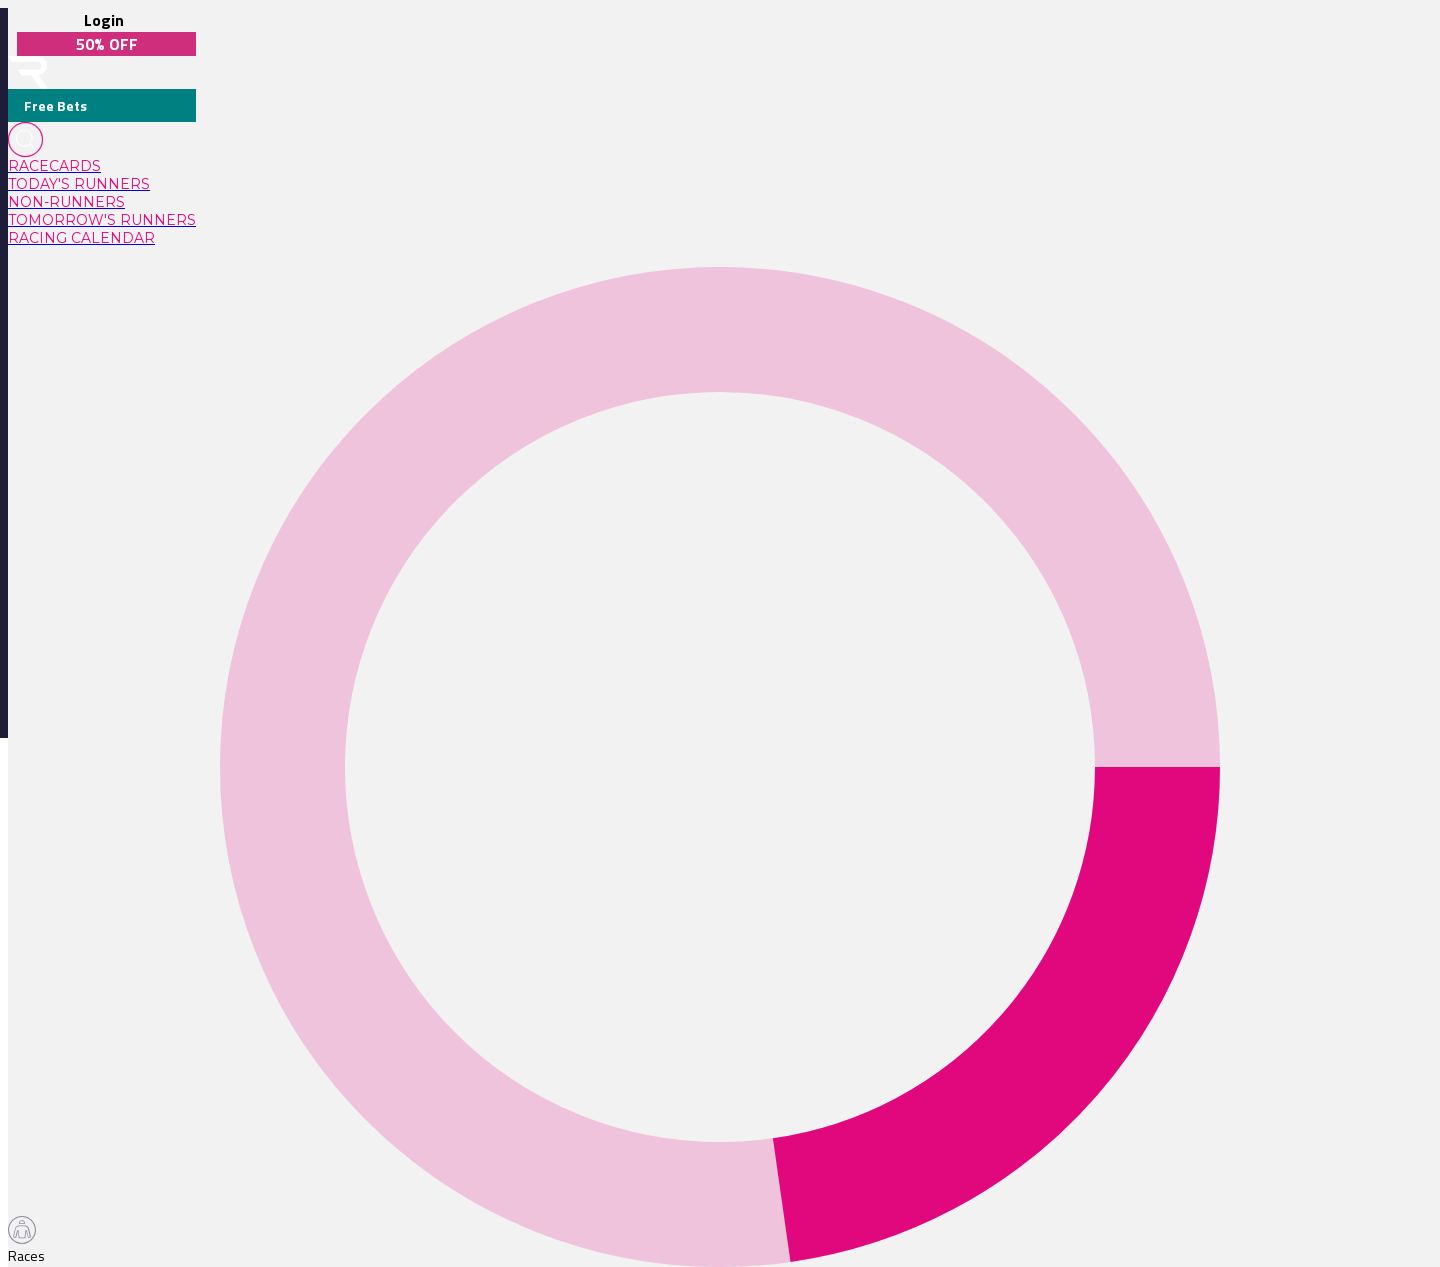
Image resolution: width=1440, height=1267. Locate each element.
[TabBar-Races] (30, 1240)
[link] (102, 166)
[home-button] (28, 72)
